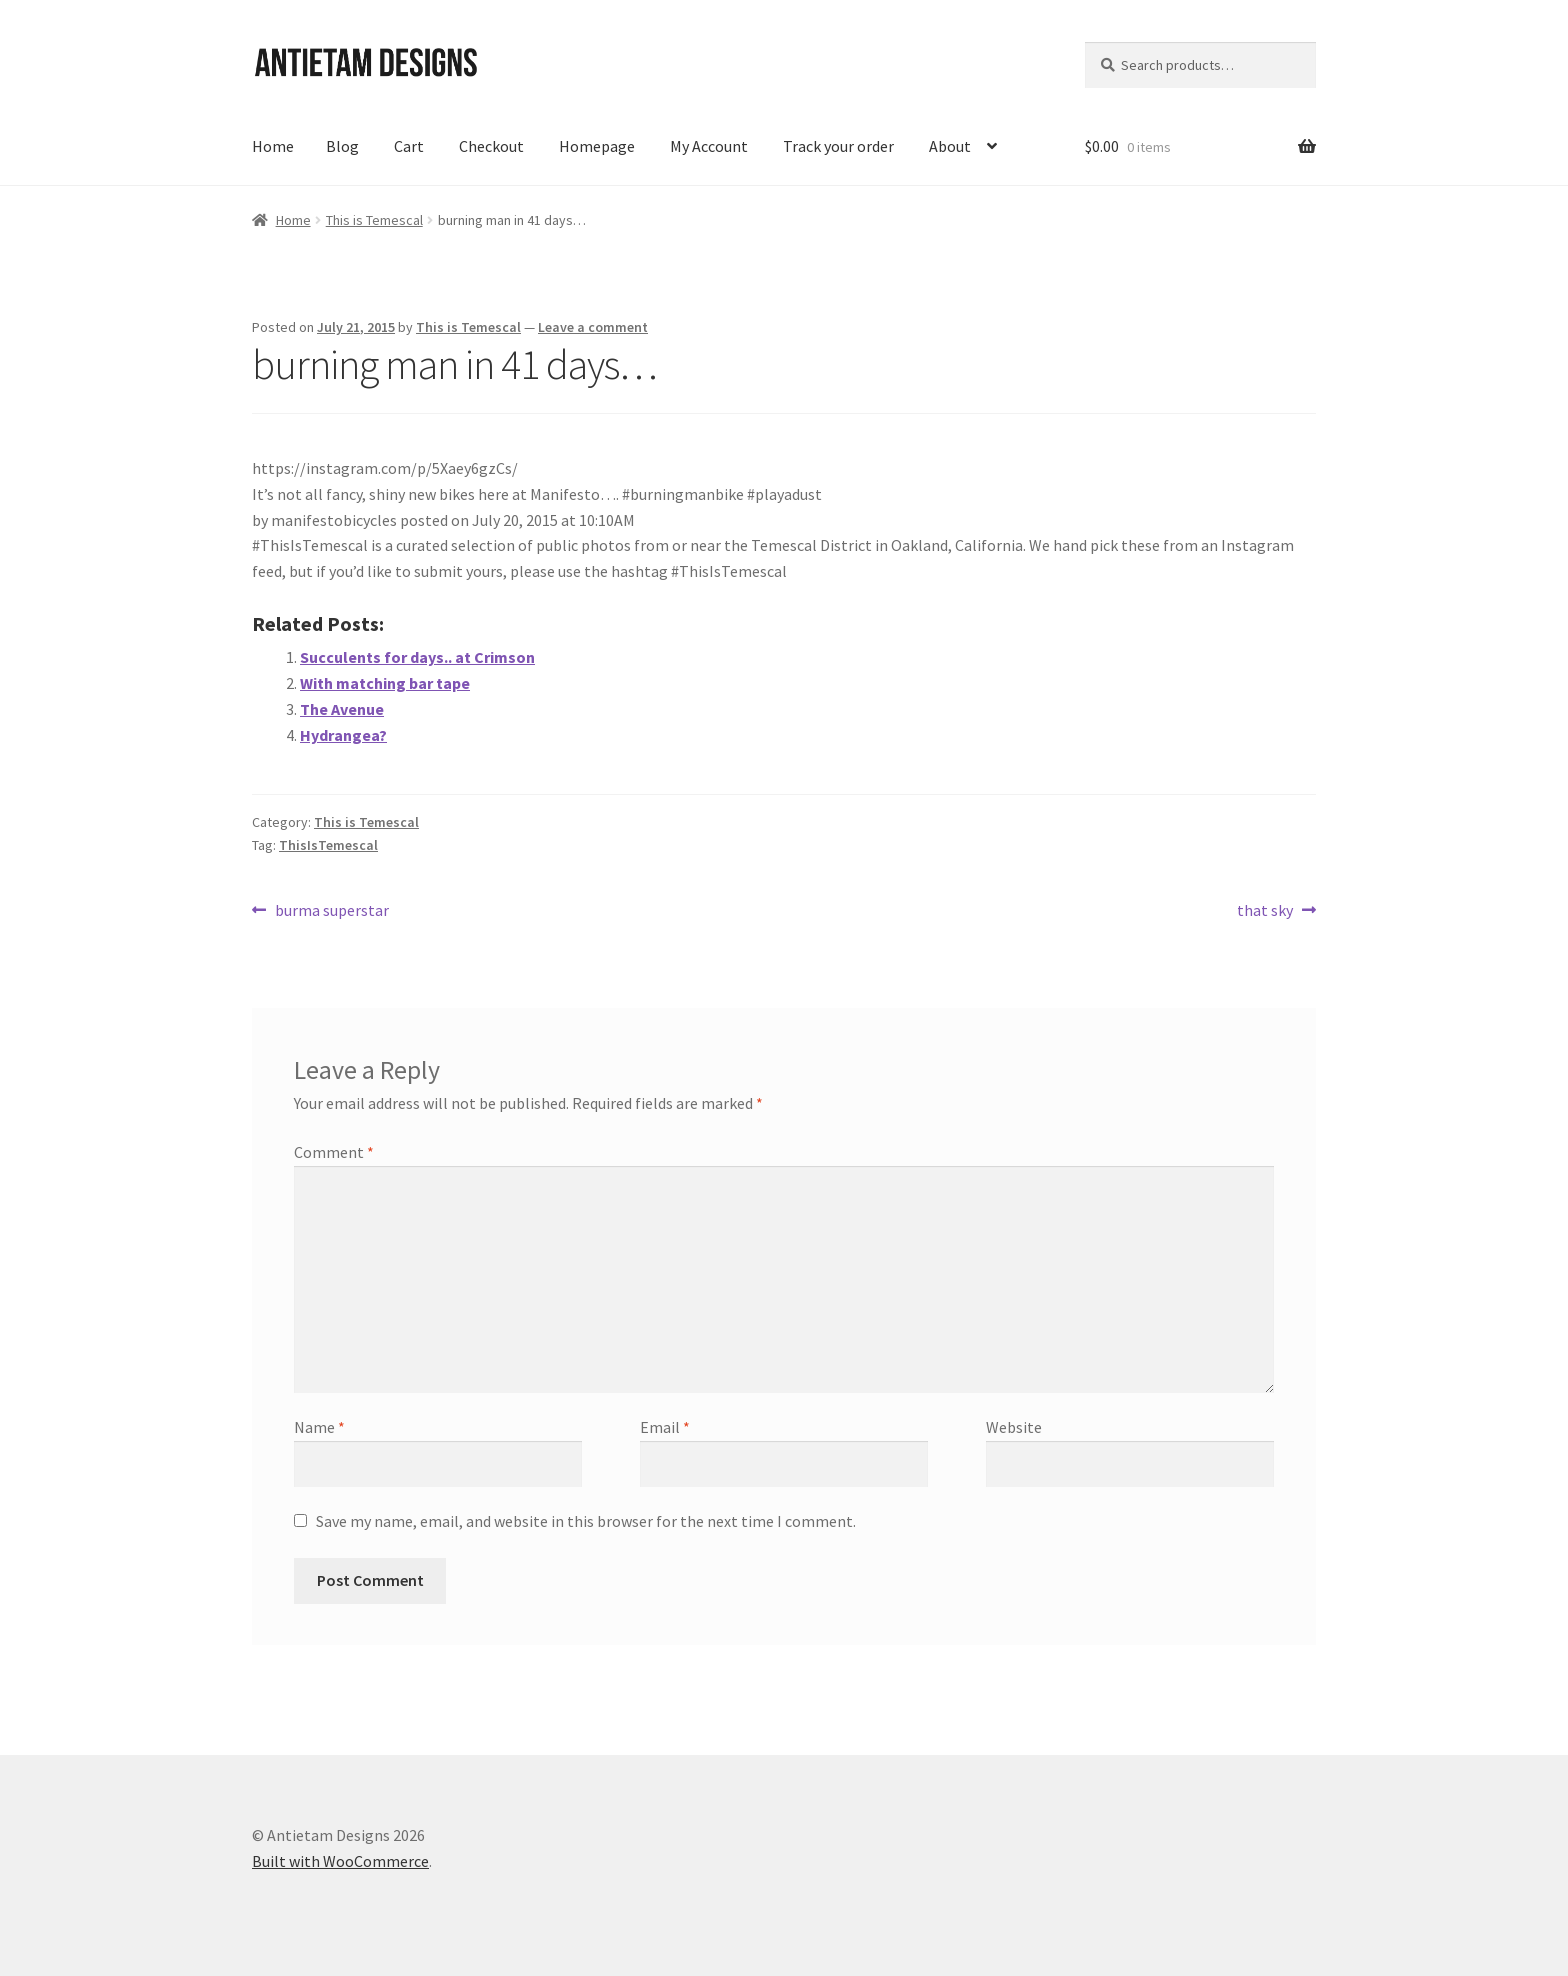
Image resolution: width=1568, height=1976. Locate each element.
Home (273, 146)
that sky (1265, 911)
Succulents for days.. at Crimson (417, 657)
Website (1014, 1427)
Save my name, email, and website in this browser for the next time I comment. (586, 1521)
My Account (709, 146)
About (950, 146)
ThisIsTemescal (328, 845)
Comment (334, 1152)
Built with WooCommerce (340, 1861)
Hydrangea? (343, 735)
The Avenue (342, 709)
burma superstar (331, 911)
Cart (409, 146)
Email (665, 1427)
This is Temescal (374, 220)
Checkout (491, 146)
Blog (342, 146)
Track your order (838, 146)
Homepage (597, 146)
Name (319, 1427)
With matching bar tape (385, 683)
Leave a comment (593, 327)
